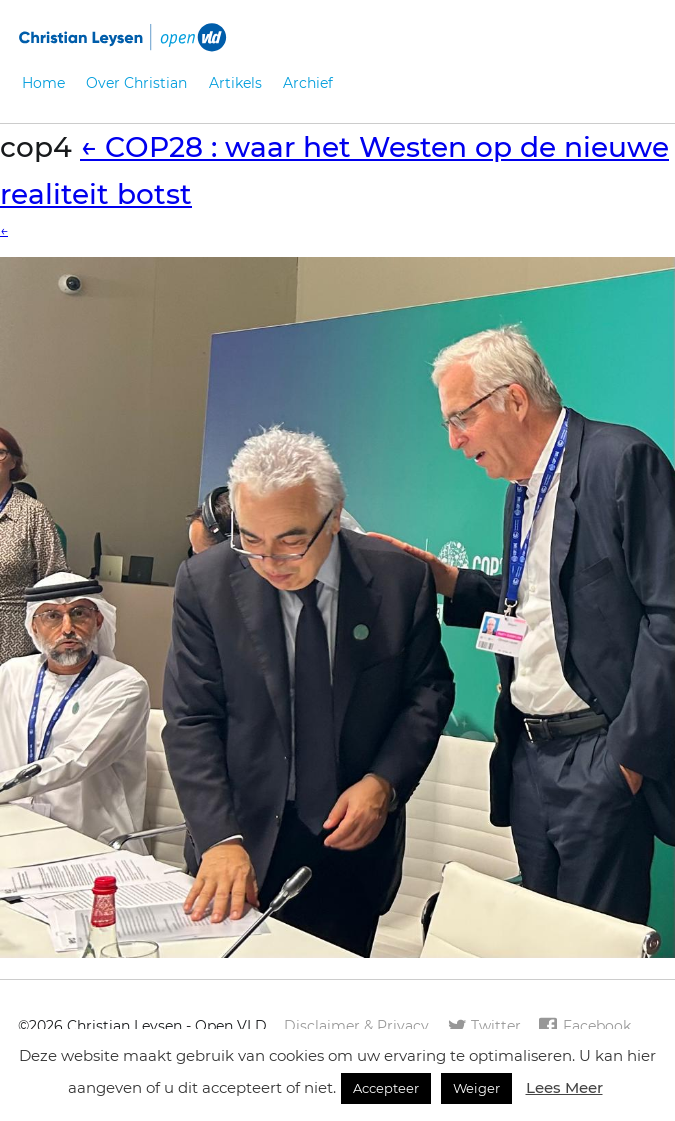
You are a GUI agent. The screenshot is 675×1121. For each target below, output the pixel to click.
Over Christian (136, 83)
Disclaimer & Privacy (356, 1026)
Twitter (484, 1027)
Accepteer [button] (386, 1088)
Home (43, 83)
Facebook (584, 1027)
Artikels (235, 83)
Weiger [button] (476, 1088)
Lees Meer (564, 1087)
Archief (308, 83)
